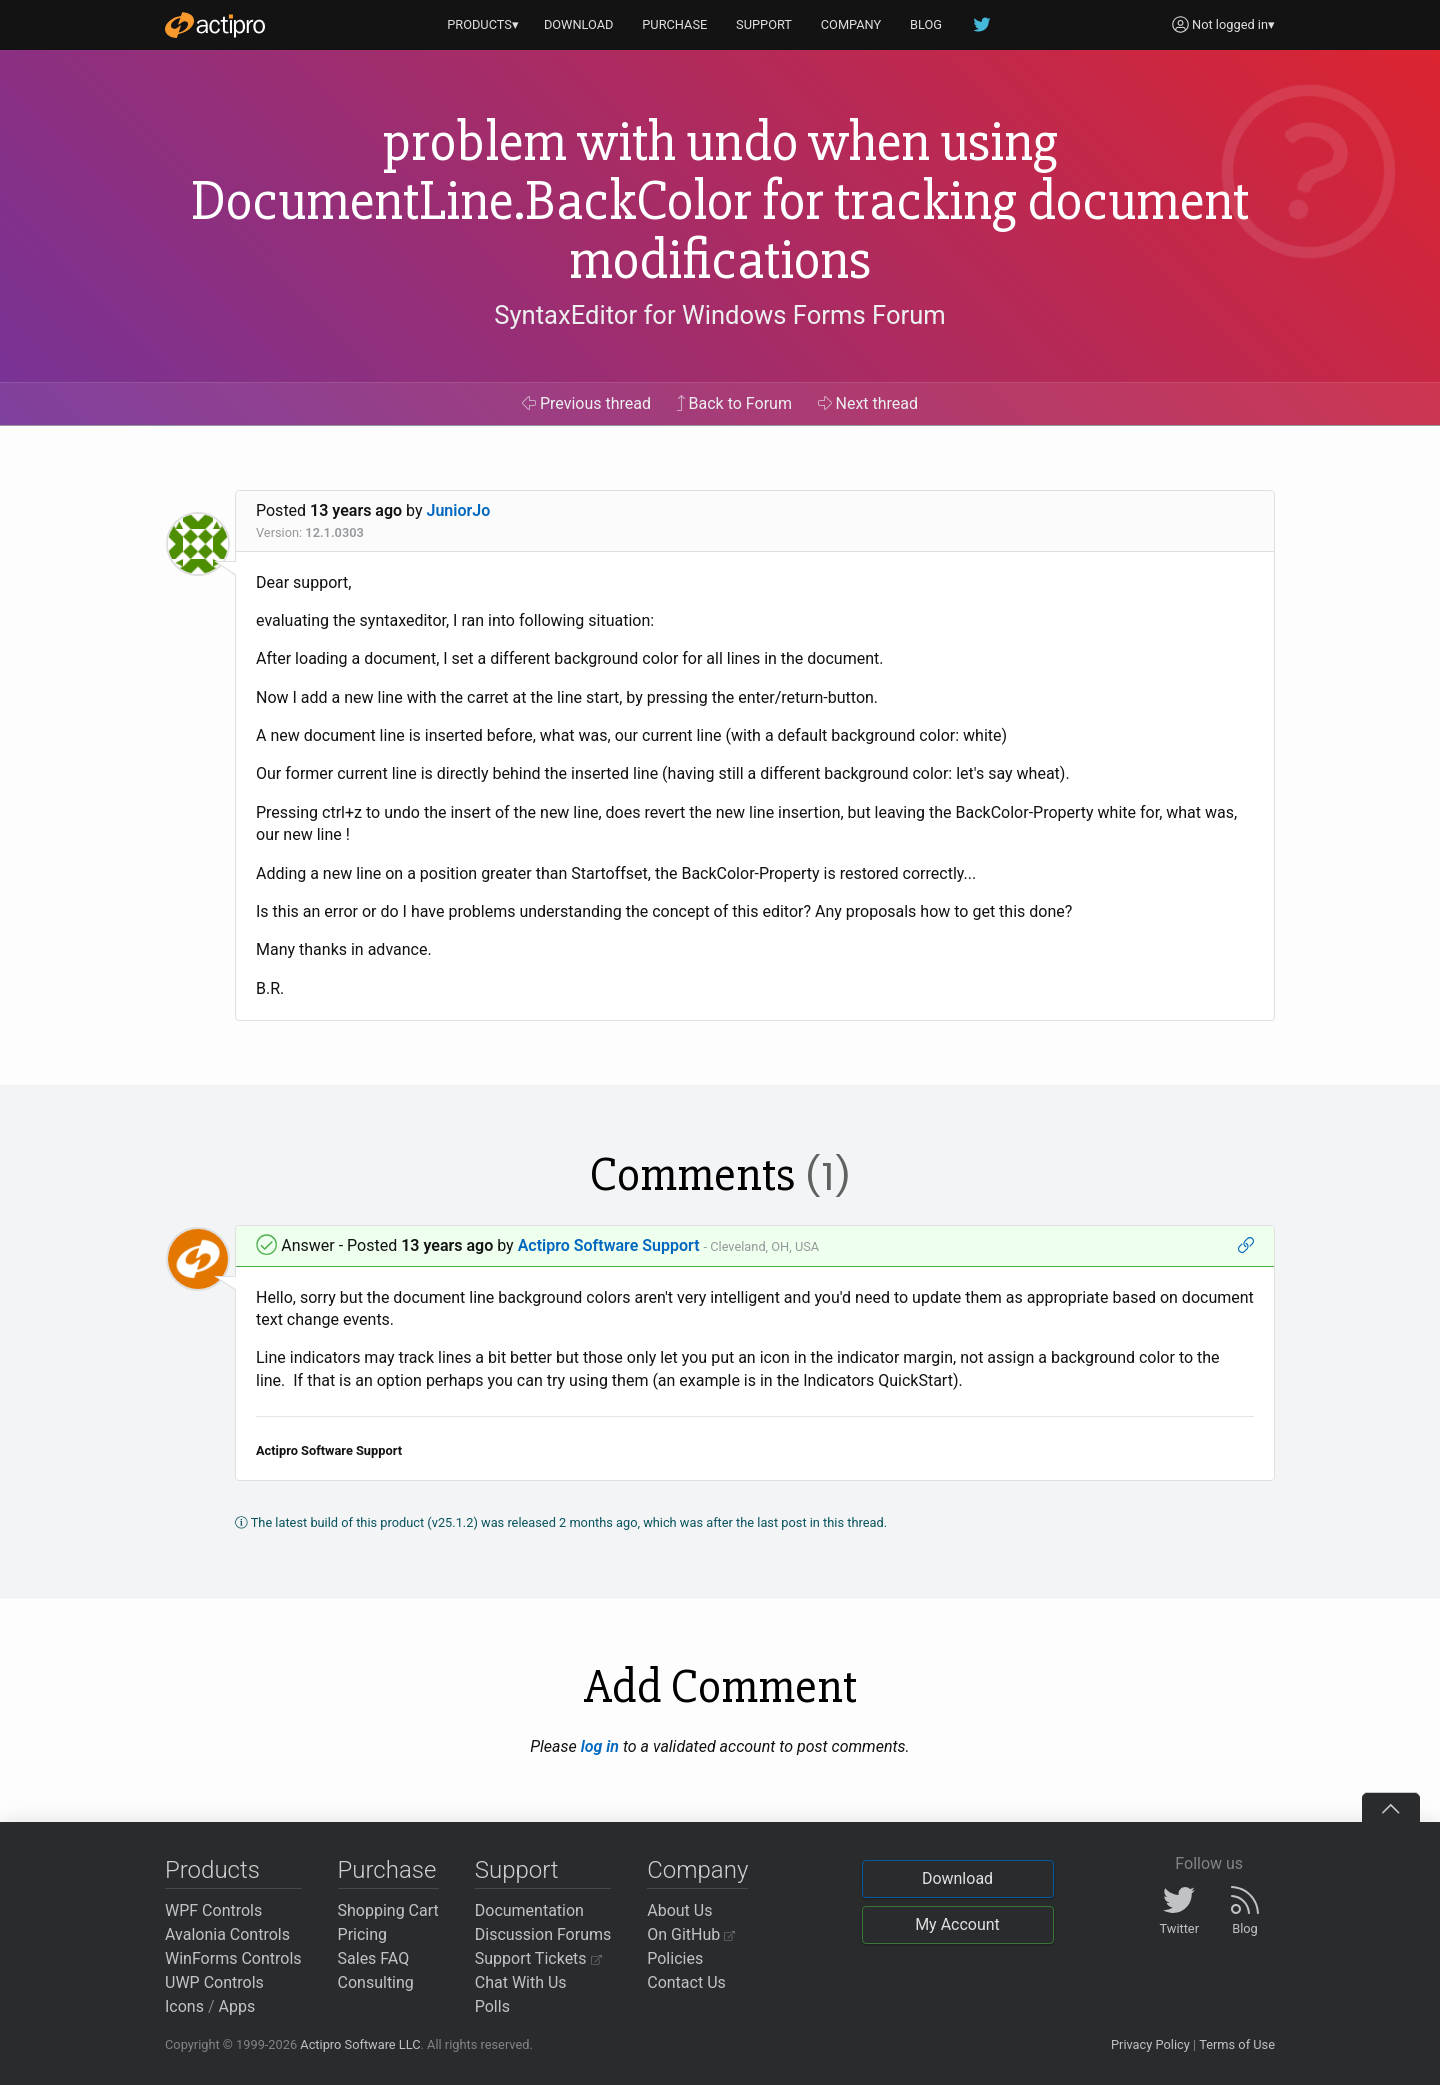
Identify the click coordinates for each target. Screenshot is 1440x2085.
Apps (237, 2006)
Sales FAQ (374, 1958)
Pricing (363, 1934)
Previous (586, 403)
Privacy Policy (1150, 2044)
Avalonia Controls (227, 1934)
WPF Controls (213, 1910)
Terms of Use (1237, 2044)
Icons (184, 2006)
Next (868, 403)
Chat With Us (521, 1982)
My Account (957, 1924)
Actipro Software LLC (360, 2044)
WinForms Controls (233, 1958)
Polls (492, 2006)
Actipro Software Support (609, 1245)
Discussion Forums (543, 1934)
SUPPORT (764, 24)
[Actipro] (215, 25)
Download (957, 1878)
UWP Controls (214, 1982)
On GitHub (691, 1934)
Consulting (376, 1982)
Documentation (529, 1910)
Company (697, 1870)
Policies (675, 1958)
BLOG (926, 24)
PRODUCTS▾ (483, 24)
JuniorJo (459, 510)
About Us (679, 1910)
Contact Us (686, 1982)
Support (517, 1870)
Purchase (387, 1870)
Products (212, 1870)
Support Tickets (538, 1958)
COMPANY (851, 24)
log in (600, 1746)
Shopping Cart (388, 1910)
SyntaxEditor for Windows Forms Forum (719, 315)
